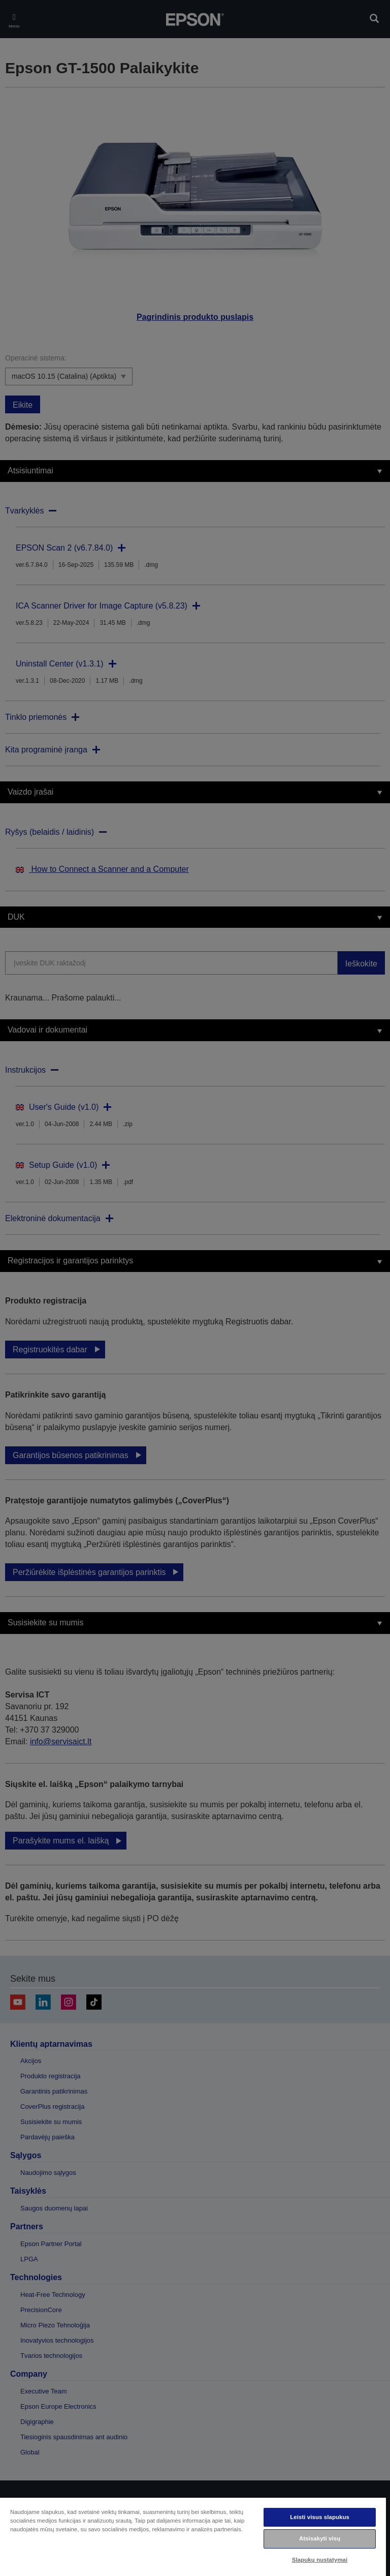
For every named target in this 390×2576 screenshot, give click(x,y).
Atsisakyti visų (319, 2538)
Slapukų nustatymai (320, 2560)
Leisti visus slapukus (319, 2517)
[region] (193, 2536)
